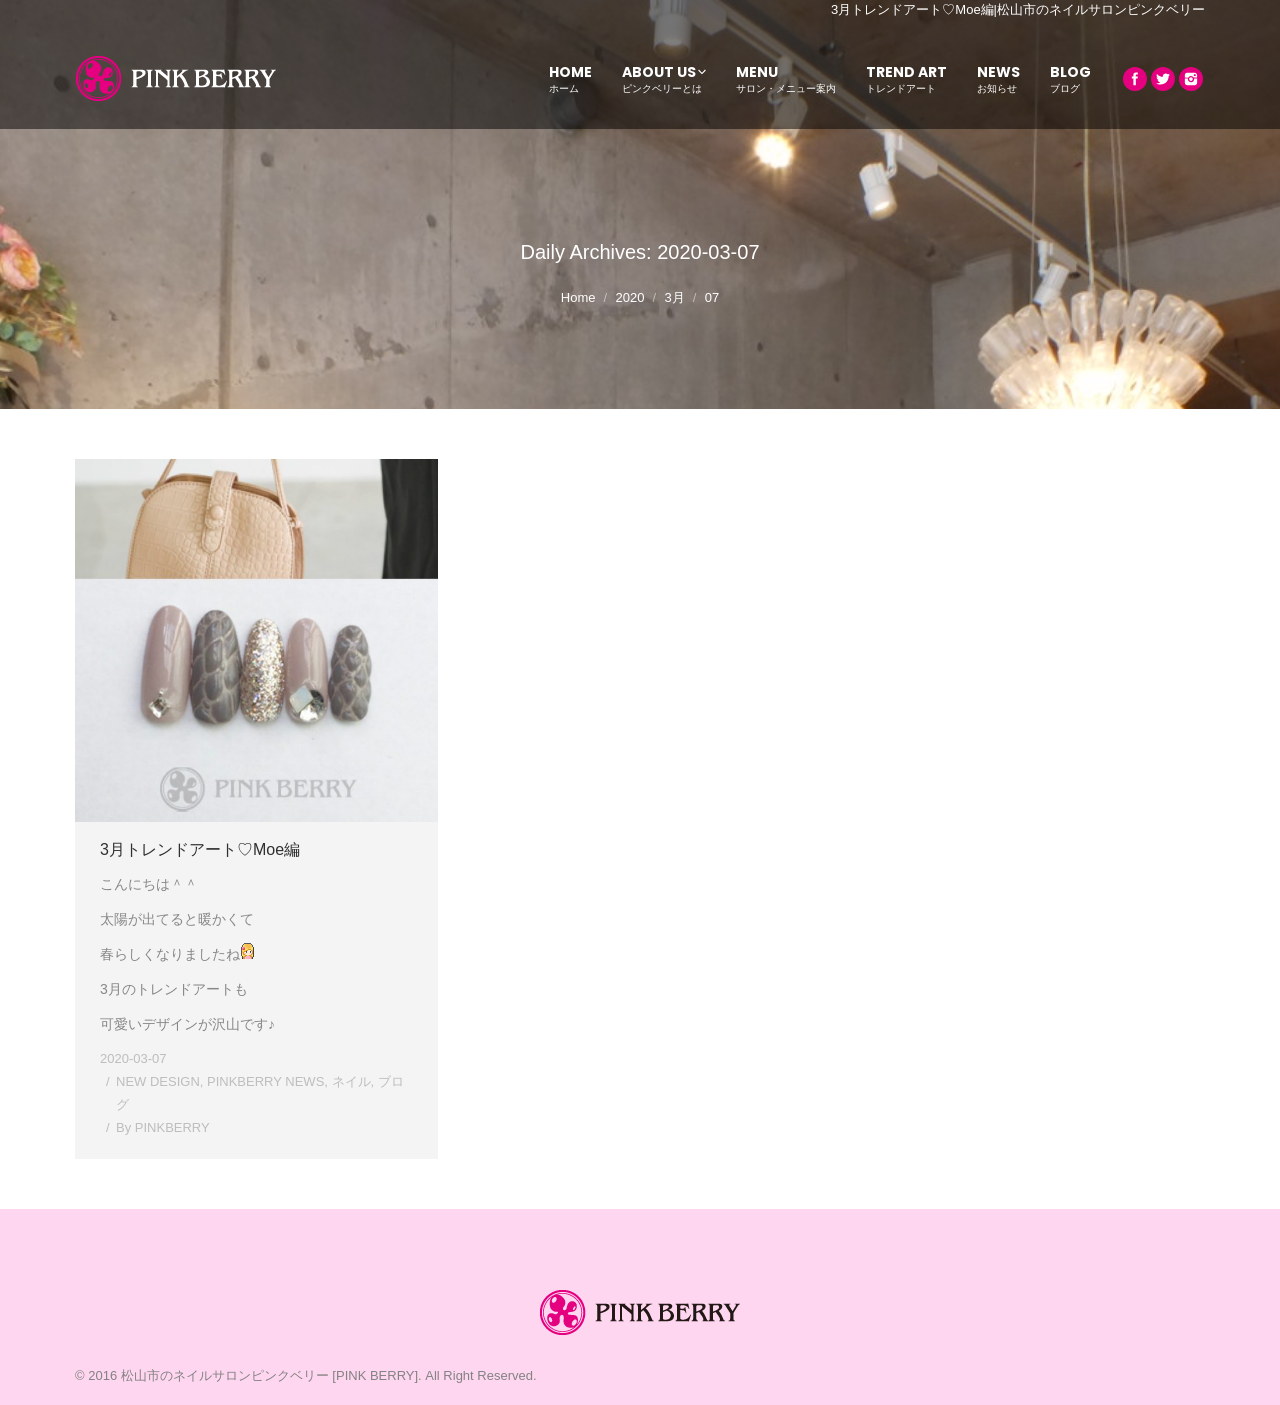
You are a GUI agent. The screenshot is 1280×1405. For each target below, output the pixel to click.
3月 (674, 297)
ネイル (351, 1081)
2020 (630, 297)
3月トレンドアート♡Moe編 (200, 849)
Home (578, 297)
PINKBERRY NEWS (265, 1081)
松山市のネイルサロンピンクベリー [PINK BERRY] (269, 1375)
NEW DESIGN (158, 1081)
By (163, 1127)
